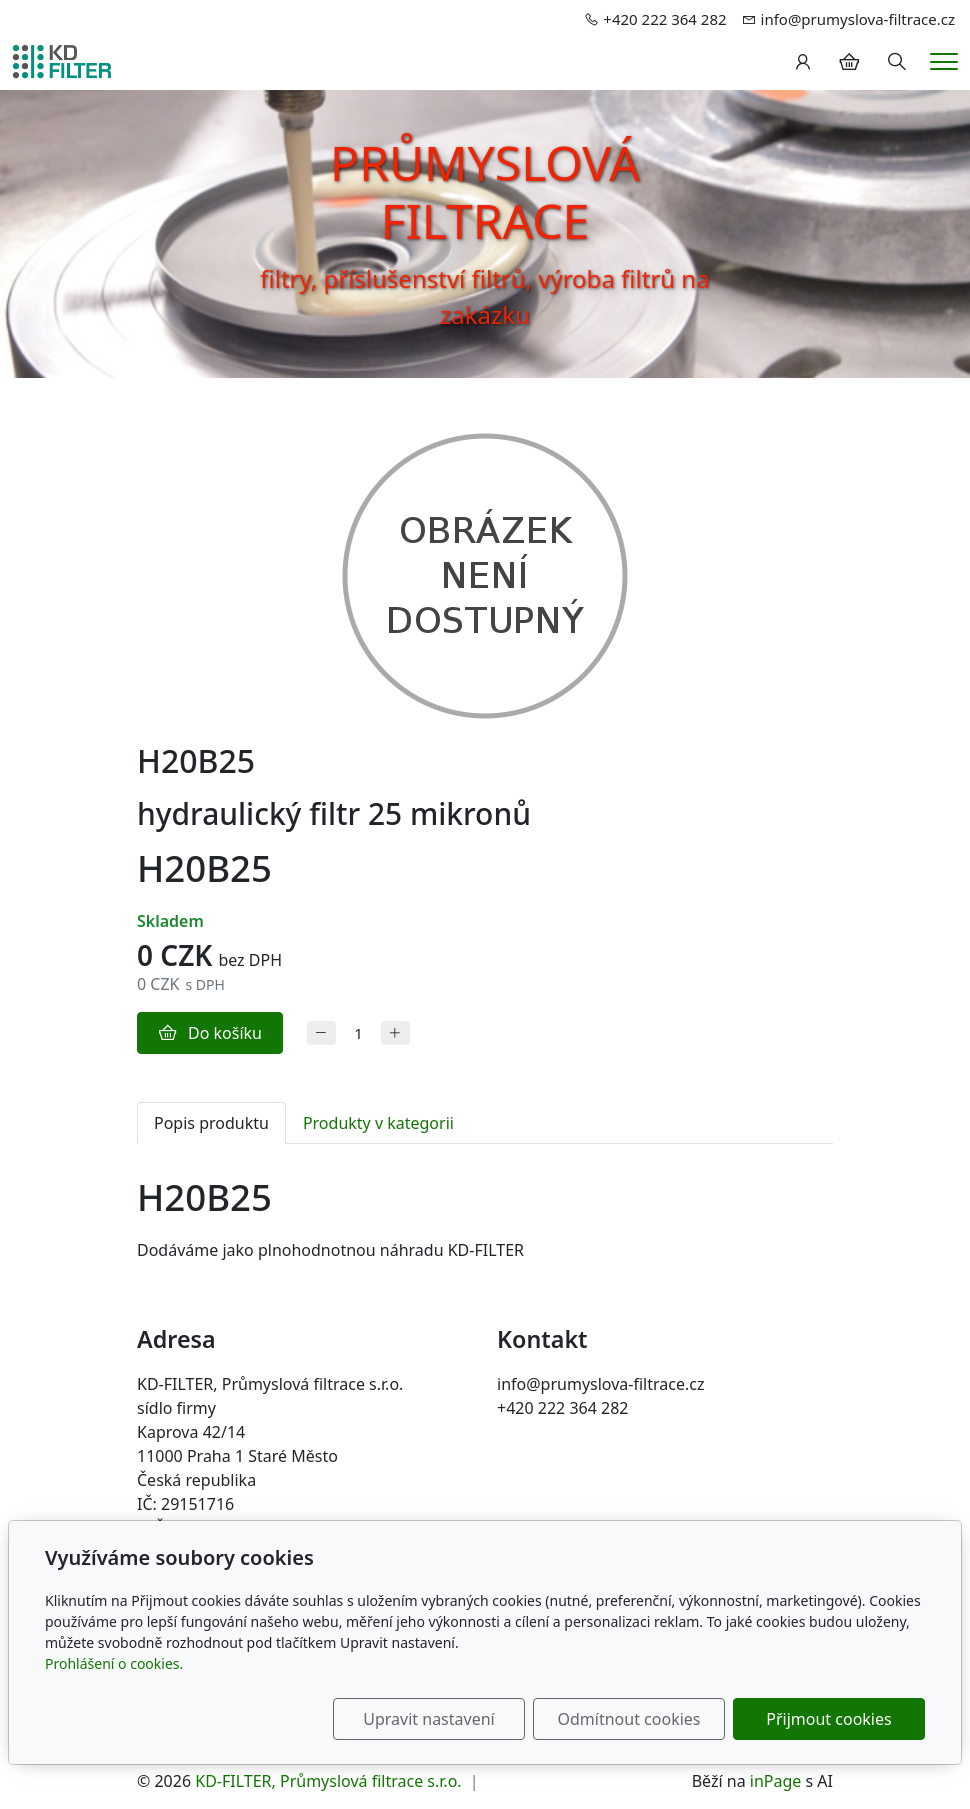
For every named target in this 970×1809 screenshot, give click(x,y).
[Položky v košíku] (849, 62)
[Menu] (944, 61)
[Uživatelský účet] (803, 62)
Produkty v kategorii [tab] (378, 1123)
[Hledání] (897, 62)
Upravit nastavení (428, 1719)
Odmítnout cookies (629, 1719)
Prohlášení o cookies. (114, 1663)
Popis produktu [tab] (211, 1123)
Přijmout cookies (828, 1719)
